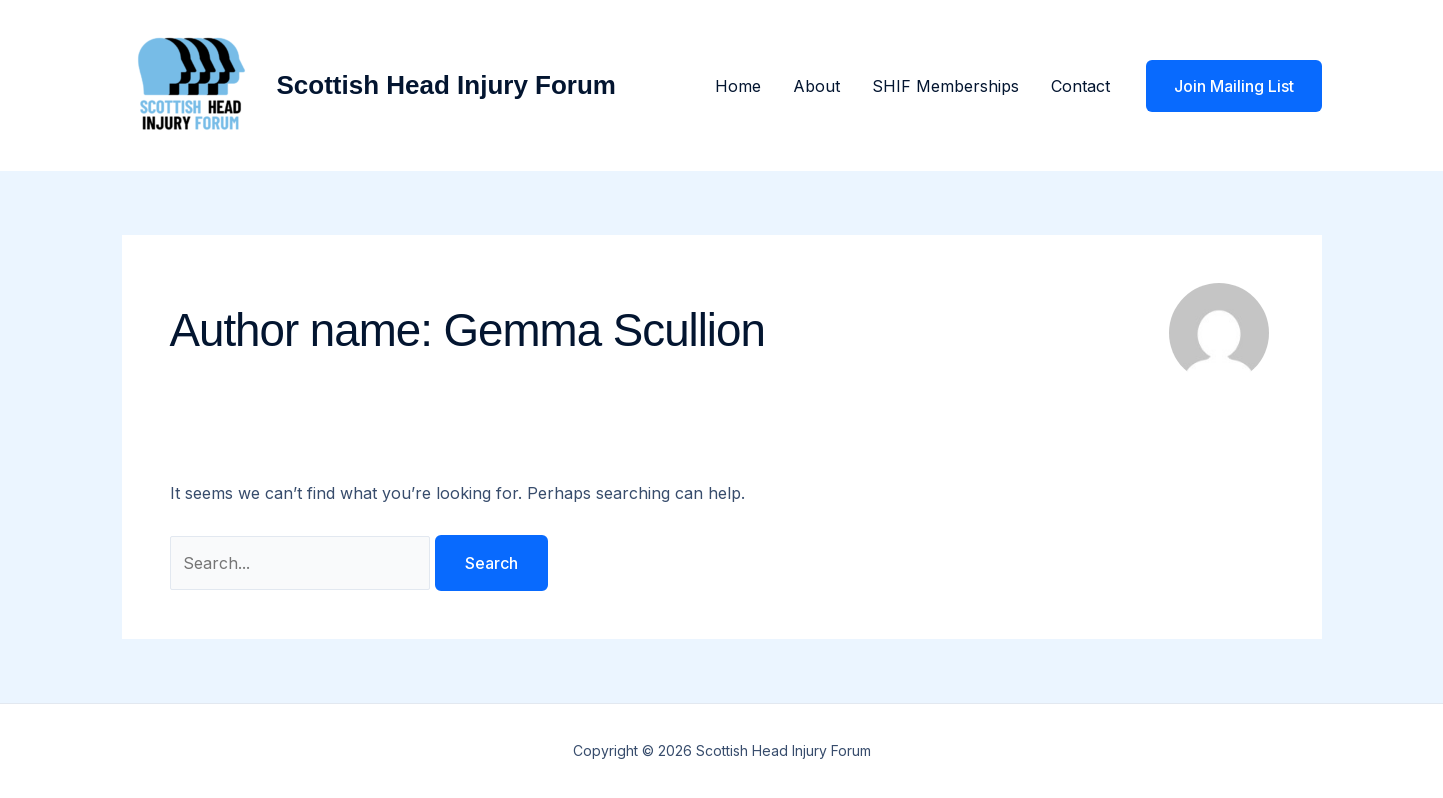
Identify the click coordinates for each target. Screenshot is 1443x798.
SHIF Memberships (945, 86)
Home (738, 86)
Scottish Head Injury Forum (447, 85)
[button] (1234, 86)
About (816, 86)
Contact (1080, 86)
